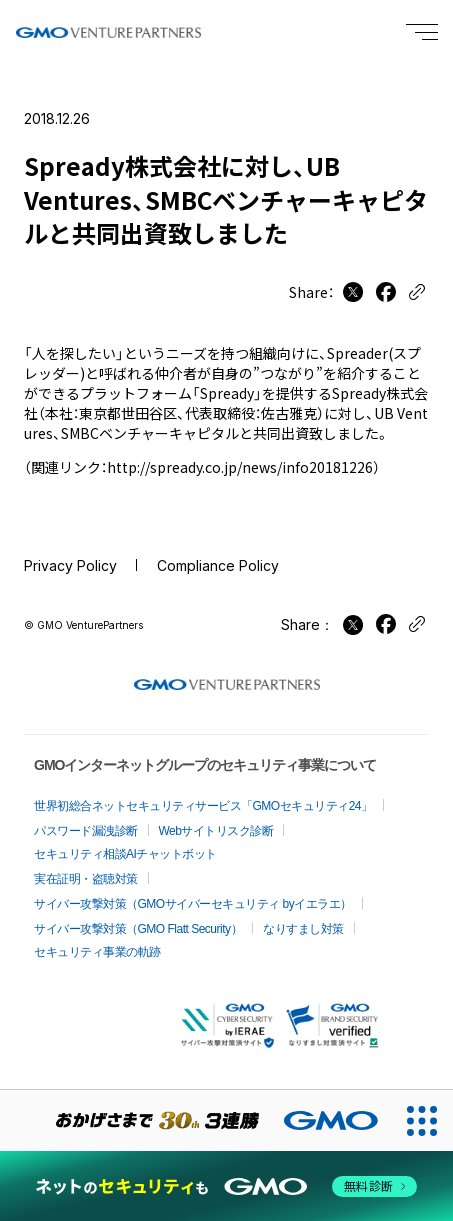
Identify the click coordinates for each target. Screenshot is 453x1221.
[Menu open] (422, 32)
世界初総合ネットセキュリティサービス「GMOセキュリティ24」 (203, 806)
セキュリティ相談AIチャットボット (125, 854)
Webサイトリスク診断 (216, 831)
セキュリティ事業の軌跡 (97, 952)
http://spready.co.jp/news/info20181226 (240, 467)
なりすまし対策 (303, 929)
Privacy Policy (70, 565)
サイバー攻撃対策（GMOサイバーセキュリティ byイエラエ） (193, 904)
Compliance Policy (218, 565)
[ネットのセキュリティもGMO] (226, 1187)
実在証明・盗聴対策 (86, 879)
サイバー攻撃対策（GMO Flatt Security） (138, 929)
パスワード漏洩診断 (86, 831)
